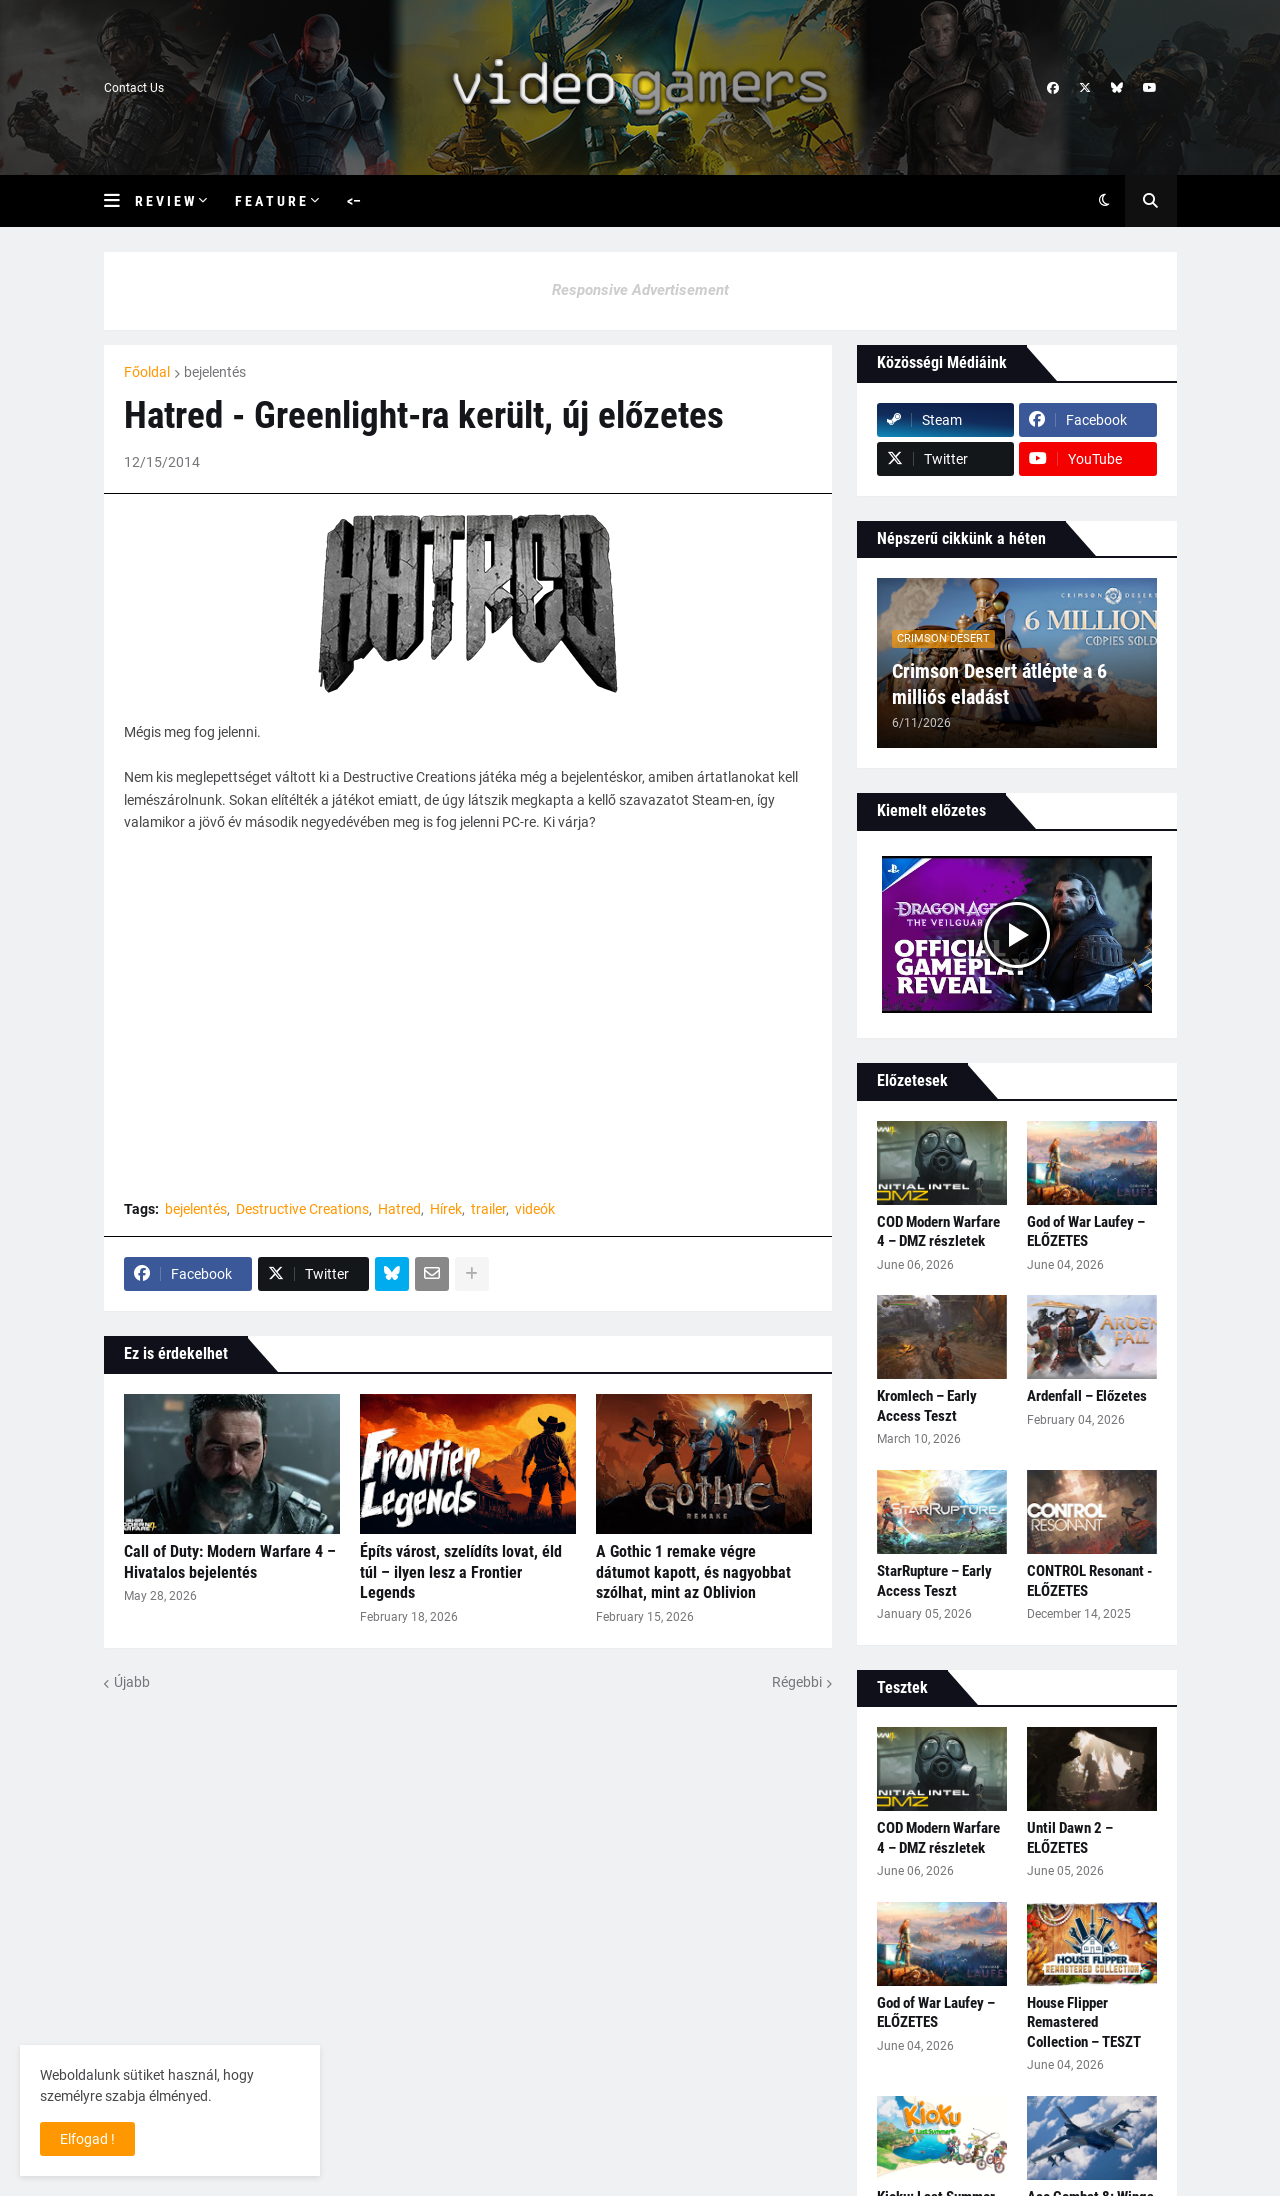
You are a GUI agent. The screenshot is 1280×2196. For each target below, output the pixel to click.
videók (535, 1209)
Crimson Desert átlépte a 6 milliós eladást (999, 684)
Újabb (132, 1682)
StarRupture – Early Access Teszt (934, 1581)
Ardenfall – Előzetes (1087, 1396)
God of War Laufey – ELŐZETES (1086, 1232)
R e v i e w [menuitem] (164, 201)
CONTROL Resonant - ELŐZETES (1089, 1581)
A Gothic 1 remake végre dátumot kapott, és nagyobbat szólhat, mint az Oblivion (693, 1572)
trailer (488, 1209)
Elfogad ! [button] (87, 2139)
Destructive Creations (302, 1209)
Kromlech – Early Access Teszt (927, 1406)
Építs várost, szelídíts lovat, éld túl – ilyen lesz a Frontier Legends (461, 1572)
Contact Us (134, 88)
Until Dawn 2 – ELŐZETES (1070, 1838)
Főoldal (147, 372)
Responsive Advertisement (640, 290)
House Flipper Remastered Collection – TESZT (1084, 2022)
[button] (119, 201)
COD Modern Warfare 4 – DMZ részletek (938, 1232)
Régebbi (797, 1682)
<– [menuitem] (354, 201)
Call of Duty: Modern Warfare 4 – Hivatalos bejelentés (230, 1562)
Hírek (446, 1209)
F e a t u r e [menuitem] (270, 201)
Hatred (399, 1209)
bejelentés (215, 372)
